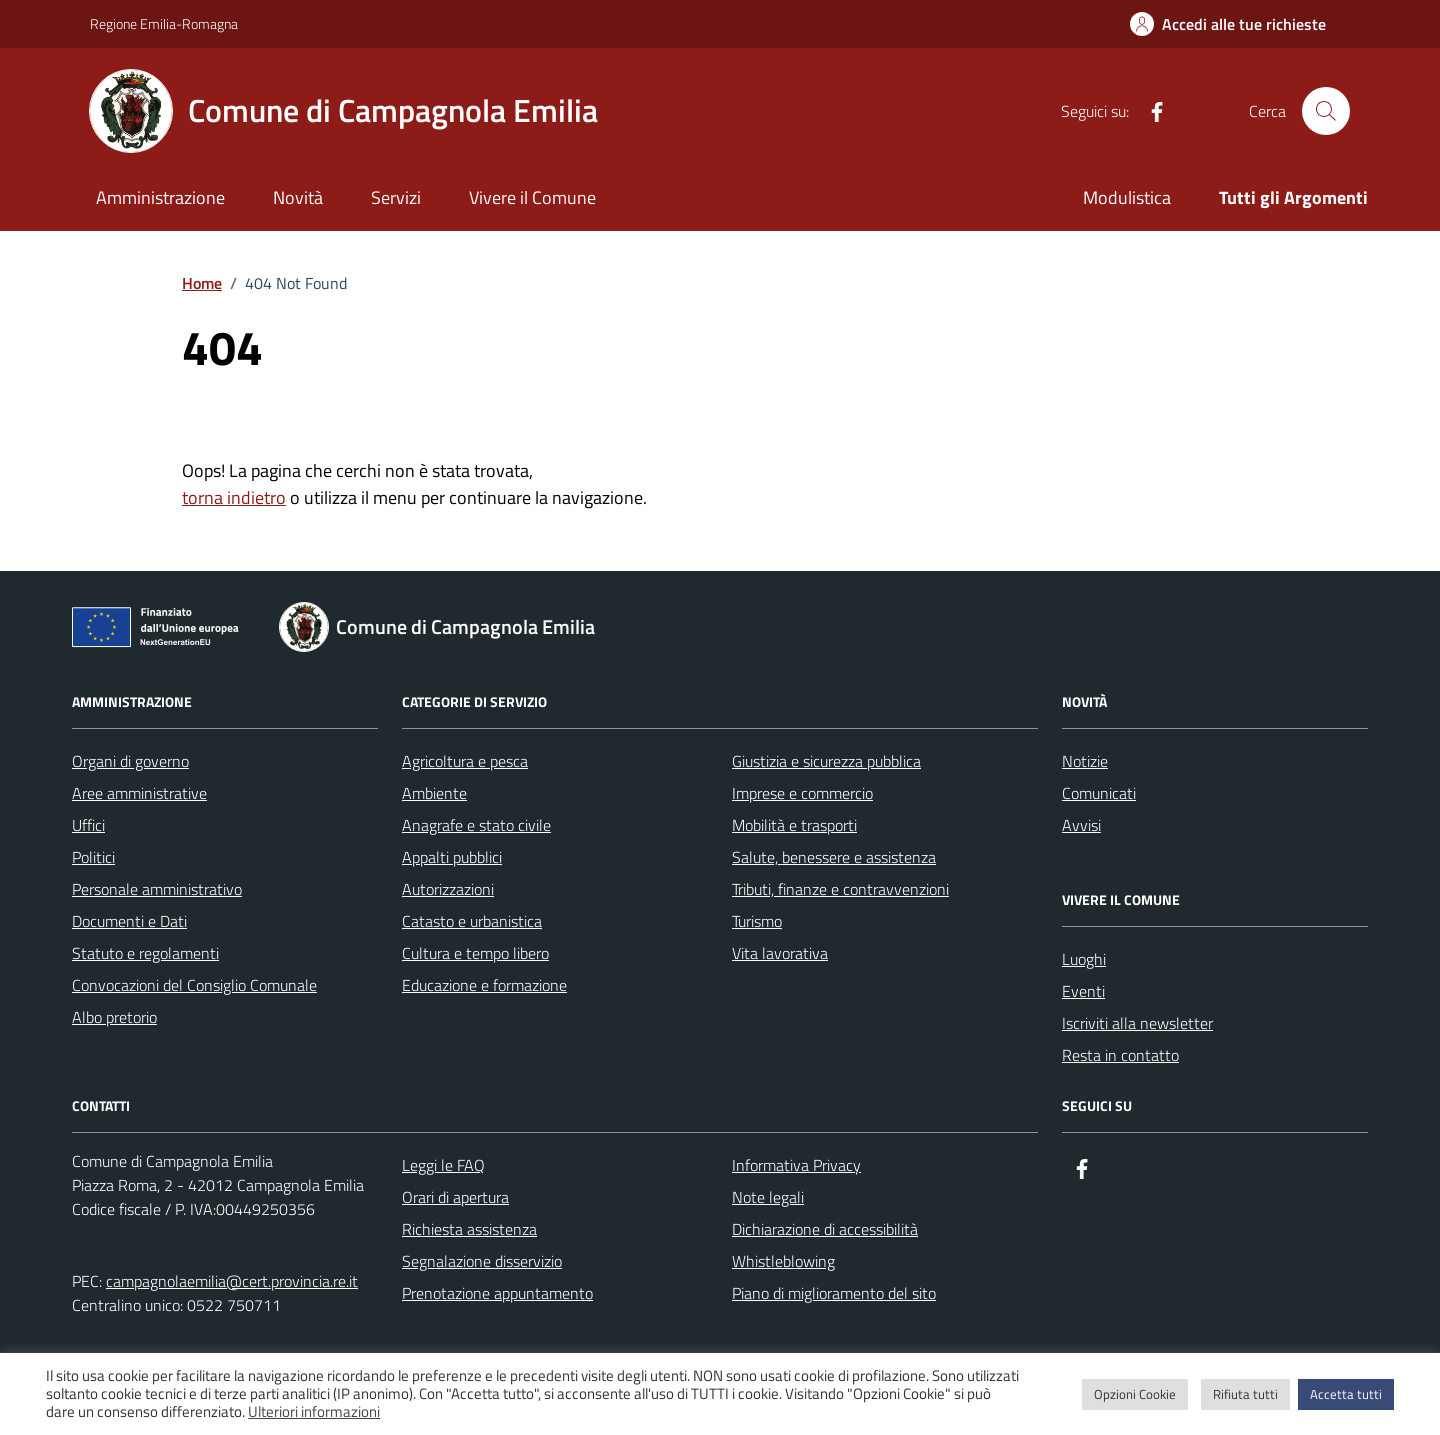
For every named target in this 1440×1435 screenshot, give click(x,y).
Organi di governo (130, 761)
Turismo (757, 921)
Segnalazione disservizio (482, 1261)
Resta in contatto (1120, 1055)
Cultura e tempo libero (475, 953)
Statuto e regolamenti (145, 953)
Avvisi (1081, 825)
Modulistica (1127, 197)
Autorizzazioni (448, 889)
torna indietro (234, 497)
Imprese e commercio (802, 793)
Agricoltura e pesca (465, 761)
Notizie (1085, 761)
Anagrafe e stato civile (476, 825)
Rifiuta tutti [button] (1245, 1394)
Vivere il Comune (532, 197)
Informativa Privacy (796, 1165)
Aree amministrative (139, 793)
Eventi (1083, 991)
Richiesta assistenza (469, 1229)
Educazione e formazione (484, 985)
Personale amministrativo (157, 889)
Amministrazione (160, 197)
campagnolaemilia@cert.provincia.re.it (232, 1281)
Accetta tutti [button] (1346, 1394)
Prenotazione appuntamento (497, 1293)
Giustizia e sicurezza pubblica (826, 761)
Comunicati (1099, 793)
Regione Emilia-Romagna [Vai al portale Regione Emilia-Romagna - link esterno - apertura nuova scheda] (164, 23)
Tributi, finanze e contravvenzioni (840, 889)
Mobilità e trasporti (794, 825)
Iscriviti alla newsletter (1137, 1023)
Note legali (768, 1197)
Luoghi (1084, 959)
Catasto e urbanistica (472, 921)
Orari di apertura (455, 1197)
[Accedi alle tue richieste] (1228, 24)
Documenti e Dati (129, 921)
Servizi (396, 197)
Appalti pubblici (452, 857)
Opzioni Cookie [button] (1135, 1394)
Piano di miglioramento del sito (834, 1293)
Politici (93, 857)
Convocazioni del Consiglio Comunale (194, 985)
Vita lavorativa (780, 953)
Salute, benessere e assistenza (834, 857)
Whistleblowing (783, 1261)
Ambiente (434, 793)
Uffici (88, 825)
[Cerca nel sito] (1326, 111)
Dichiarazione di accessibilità (825, 1229)
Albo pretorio (114, 1017)
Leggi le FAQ (443, 1165)
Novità (298, 197)
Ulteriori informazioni (314, 1412)
